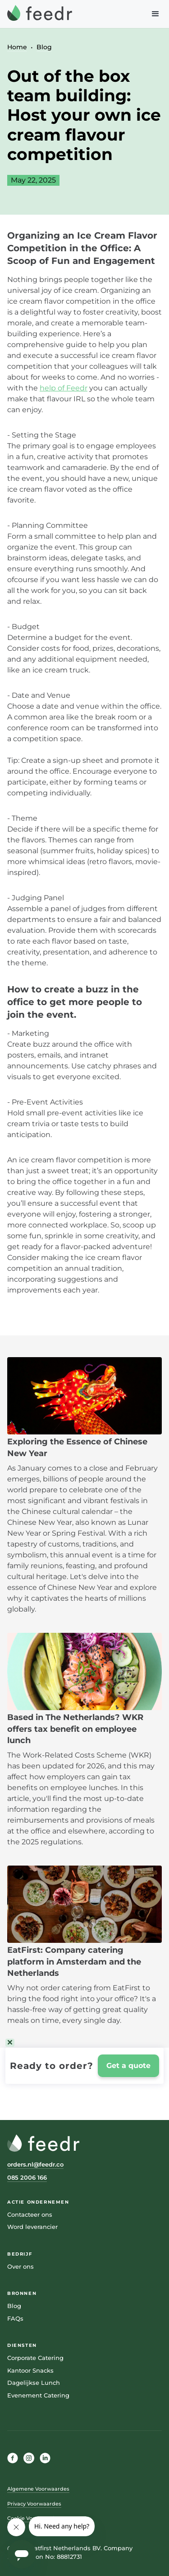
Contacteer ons (29, 2214)
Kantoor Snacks (30, 2370)
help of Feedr (63, 388)
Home (17, 47)
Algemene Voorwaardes (38, 2489)
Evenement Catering (38, 2395)
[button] (155, 14)
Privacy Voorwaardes (34, 2504)
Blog (44, 47)
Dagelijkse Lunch (33, 2382)
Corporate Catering (35, 2357)
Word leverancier (32, 2226)
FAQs (15, 2318)
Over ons (20, 2266)
